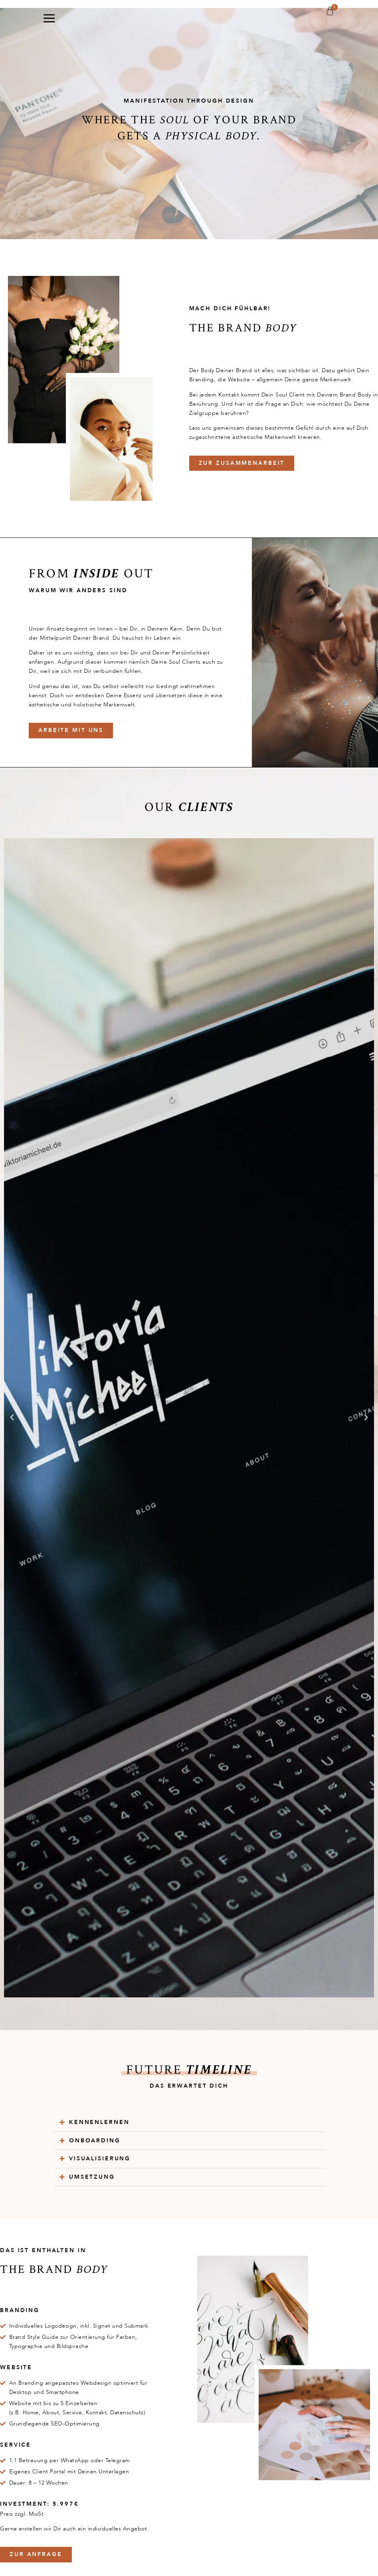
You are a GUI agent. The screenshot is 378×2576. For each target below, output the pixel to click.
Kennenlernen (99, 2122)
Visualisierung (100, 2158)
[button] (12, 1418)
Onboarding (95, 2140)
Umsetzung (92, 2177)
